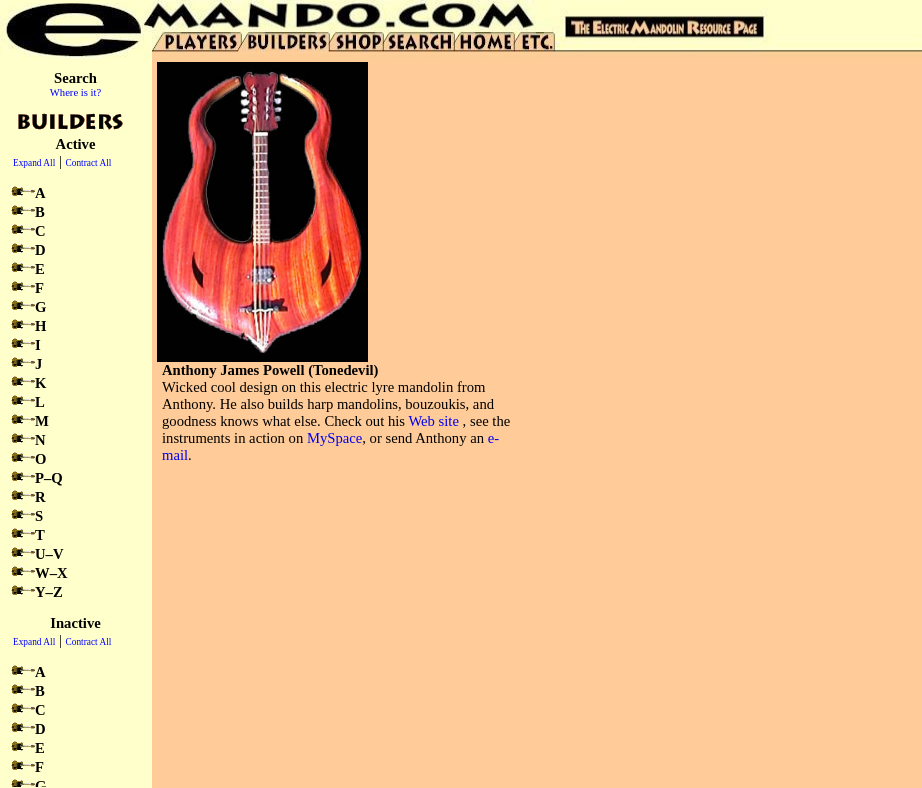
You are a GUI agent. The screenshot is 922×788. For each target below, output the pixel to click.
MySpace (334, 438)
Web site (433, 421)
